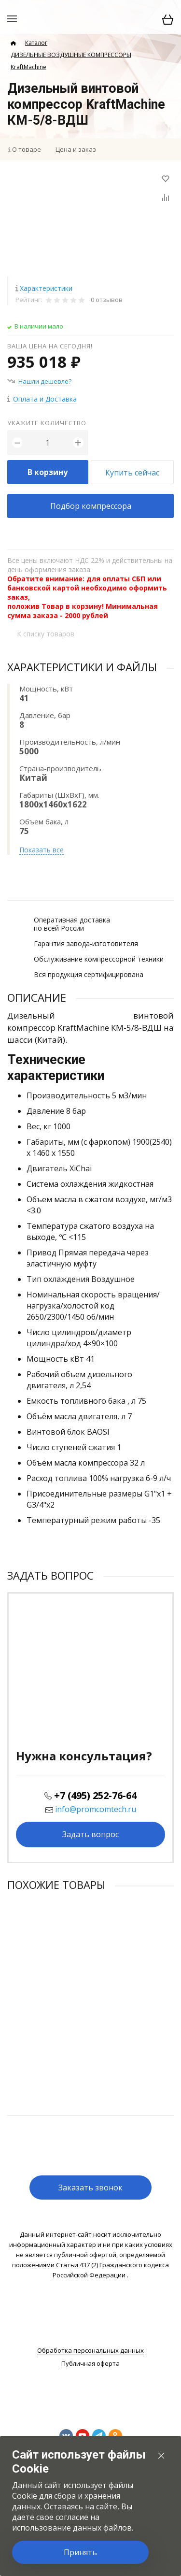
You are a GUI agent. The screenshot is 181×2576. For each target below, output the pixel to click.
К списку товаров (45, 633)
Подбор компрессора (90, 506)
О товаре (26, 149)
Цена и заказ (76, 149)
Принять (80, 2552)
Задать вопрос (90, 1834)
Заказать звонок (90, 2187)
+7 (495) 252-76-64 (95, 1795)
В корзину (48, 472)
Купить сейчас (132, 472)
